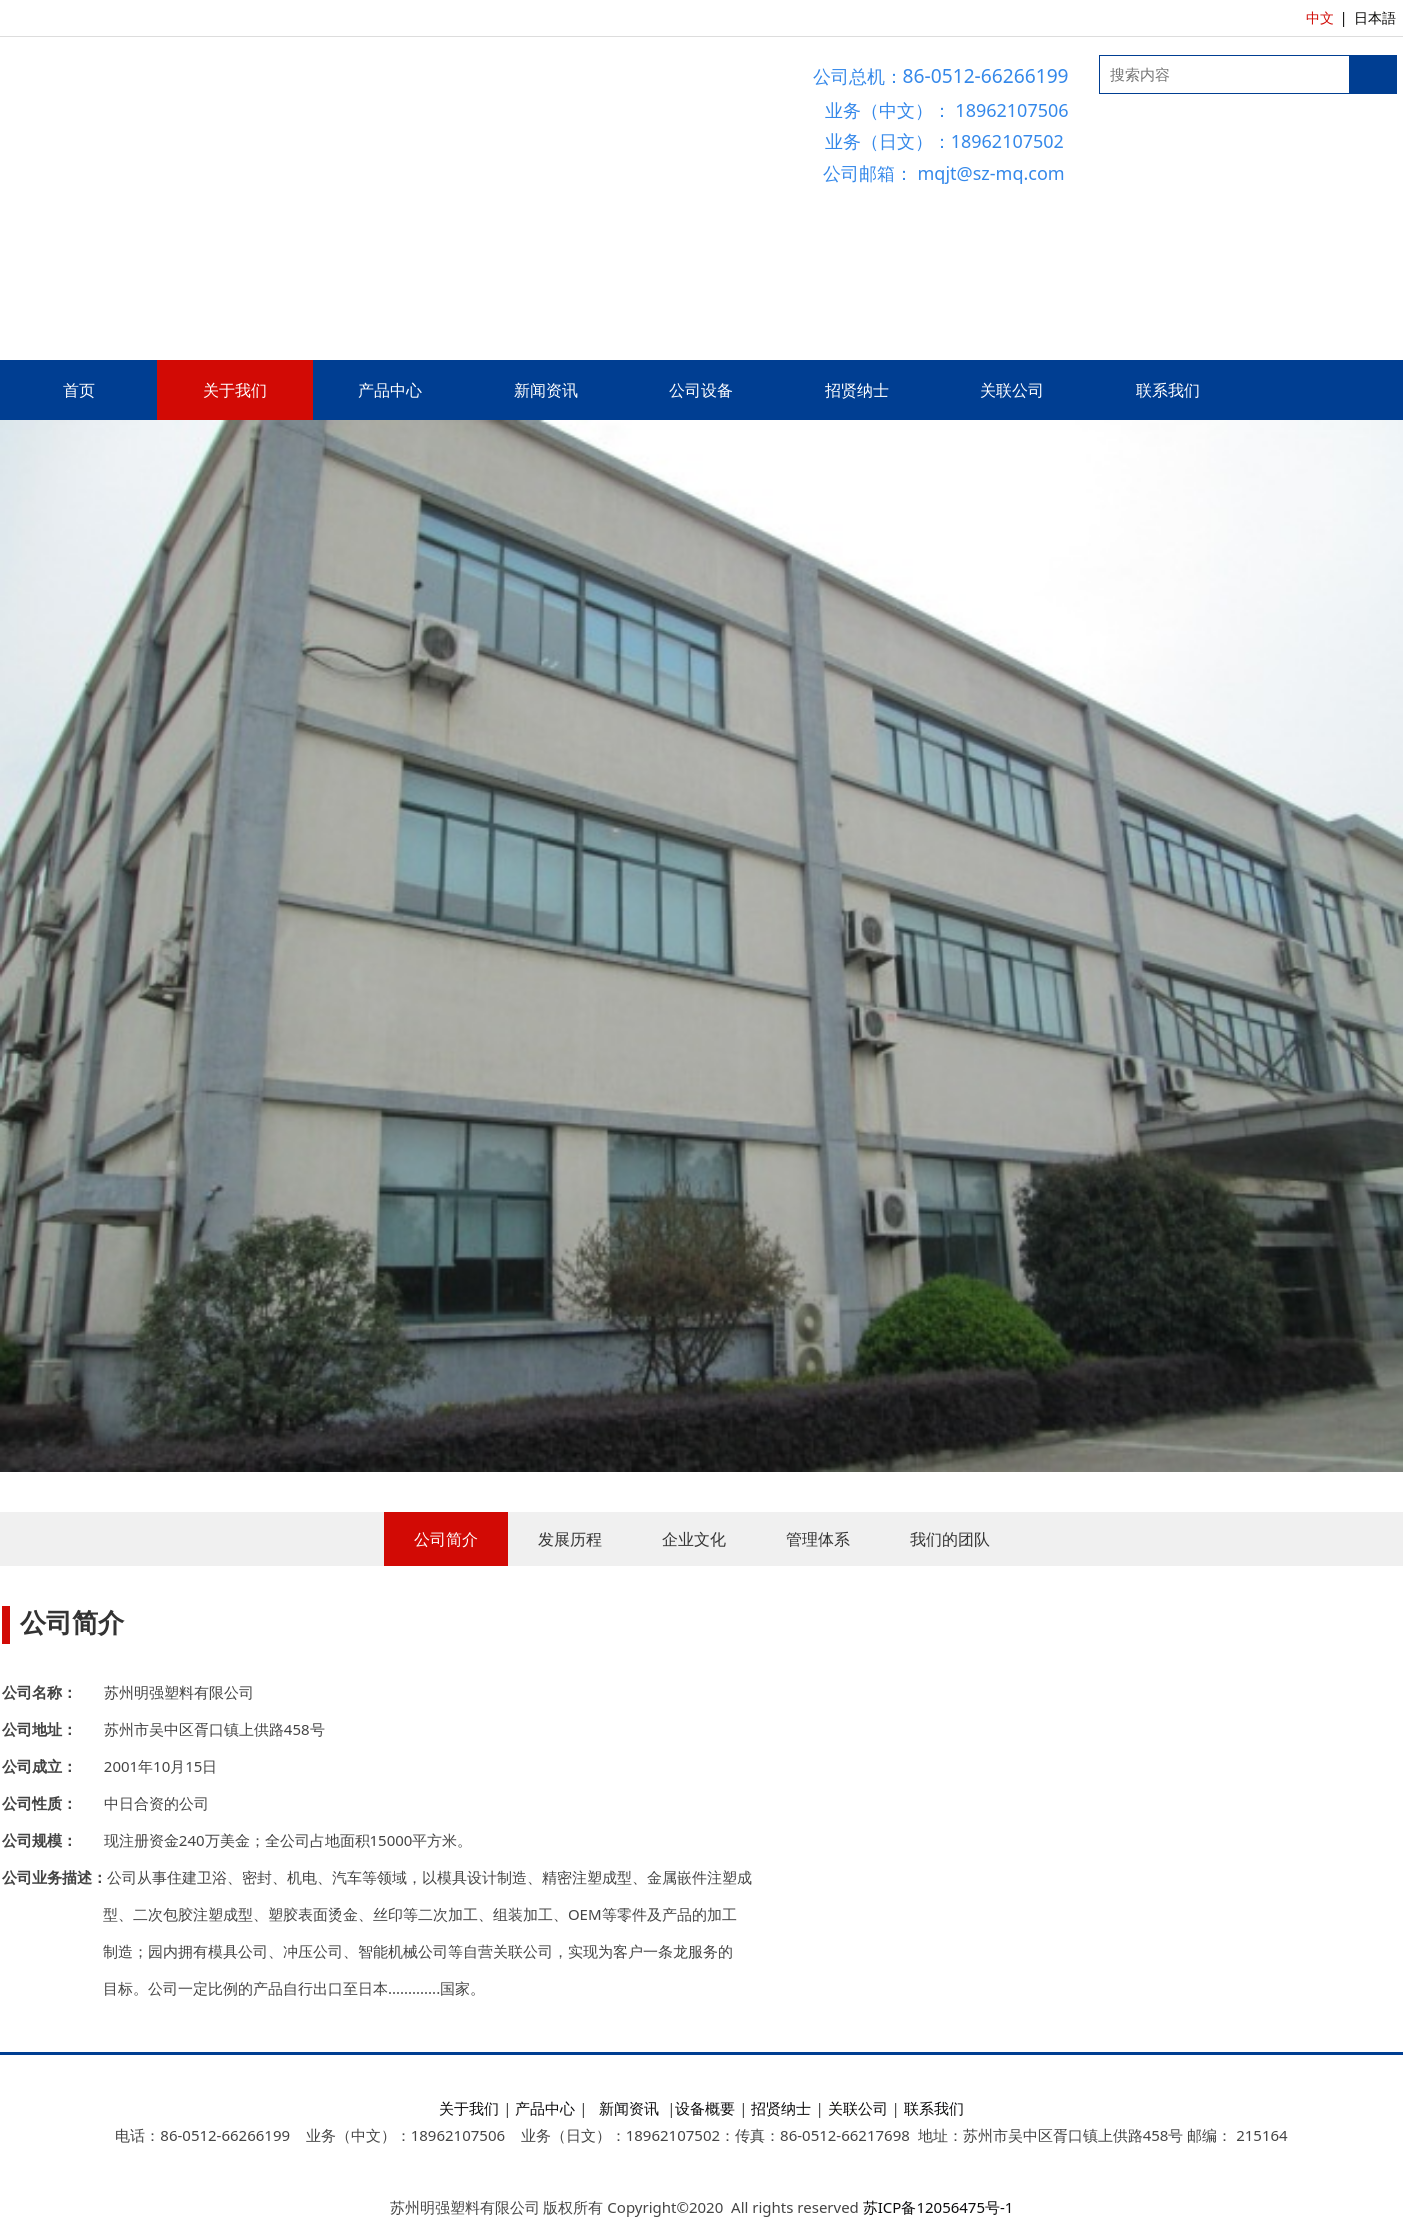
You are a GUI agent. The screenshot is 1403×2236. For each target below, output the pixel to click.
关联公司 (1012, 390)
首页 (79, 390)
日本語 (1375, 17)
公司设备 (701, 390)
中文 (1320, 17)
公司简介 (446, 1539)
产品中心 (390, 390)
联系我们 (1168, 390)
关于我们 (235, 390)
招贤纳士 (857, 390)
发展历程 (570, 1539)
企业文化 (694, 1539)
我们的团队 (950, 1539)
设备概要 (705, 2108)
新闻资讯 (546, 390)
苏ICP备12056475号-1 (938, 2207)
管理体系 (818, 1539)
